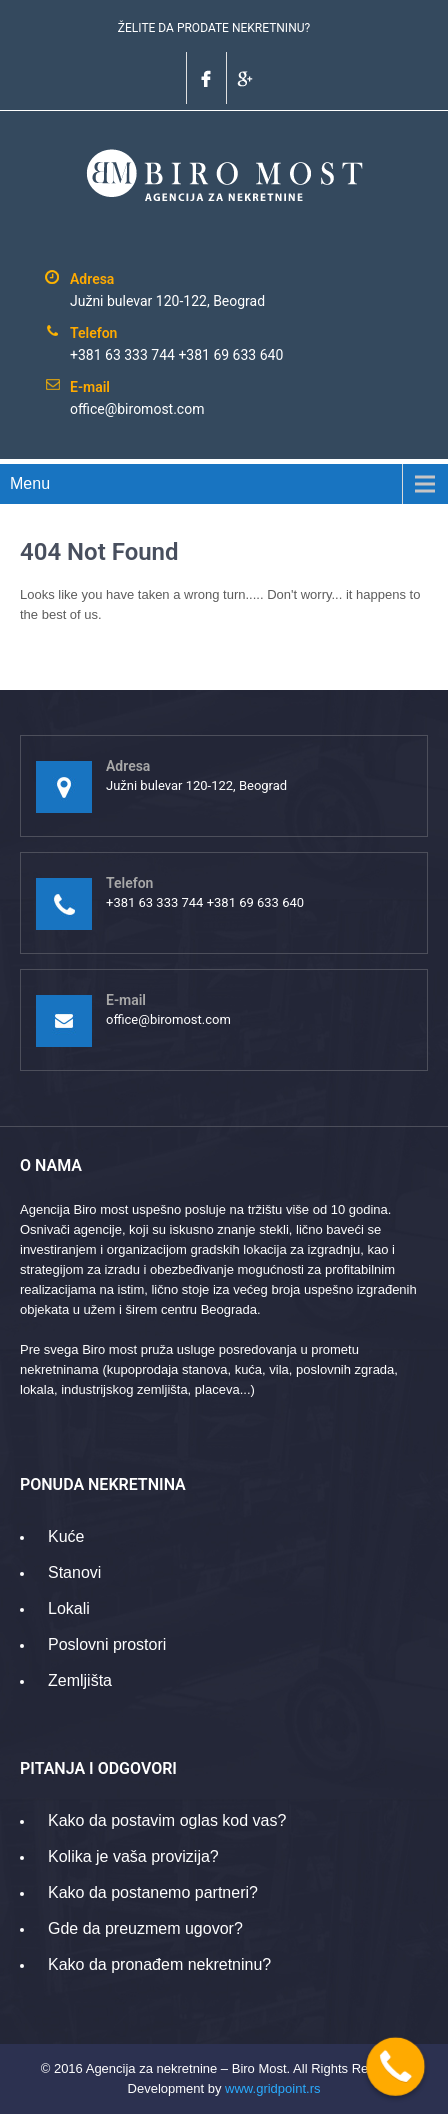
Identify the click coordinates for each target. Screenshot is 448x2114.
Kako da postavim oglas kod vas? (167, 1820)
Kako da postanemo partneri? (153, 1892)
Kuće (66, 1536)
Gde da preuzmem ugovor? (145, 1928)
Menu (30, 483)
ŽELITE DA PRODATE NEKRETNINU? (214, 28)
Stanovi (74, 1572)
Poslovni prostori (107, 1644)
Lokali (69, 1608)
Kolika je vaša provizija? (133, 1856)
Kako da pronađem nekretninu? (159, 1964)
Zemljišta (80, 1680)
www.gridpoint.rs (272, 2088)
